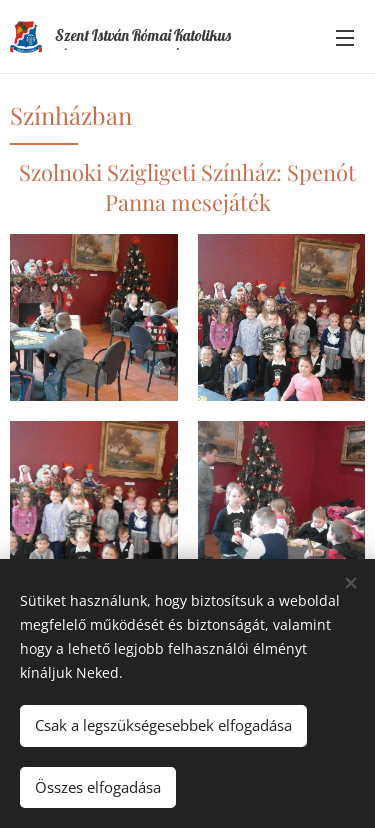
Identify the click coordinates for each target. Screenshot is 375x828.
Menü (345, 38)
